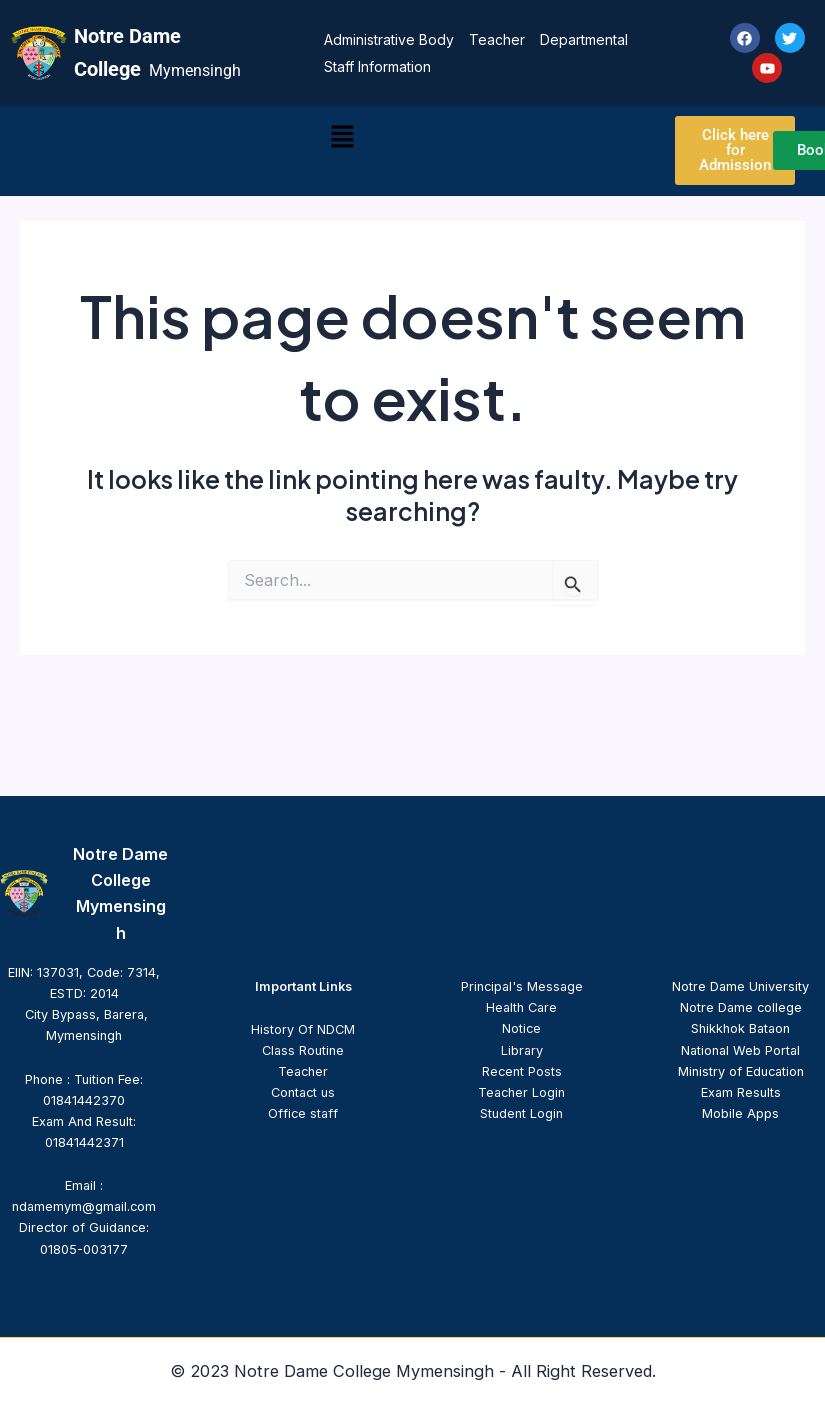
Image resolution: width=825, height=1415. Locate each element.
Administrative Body (389, 39)
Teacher (497, 39)
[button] (342, 137)
